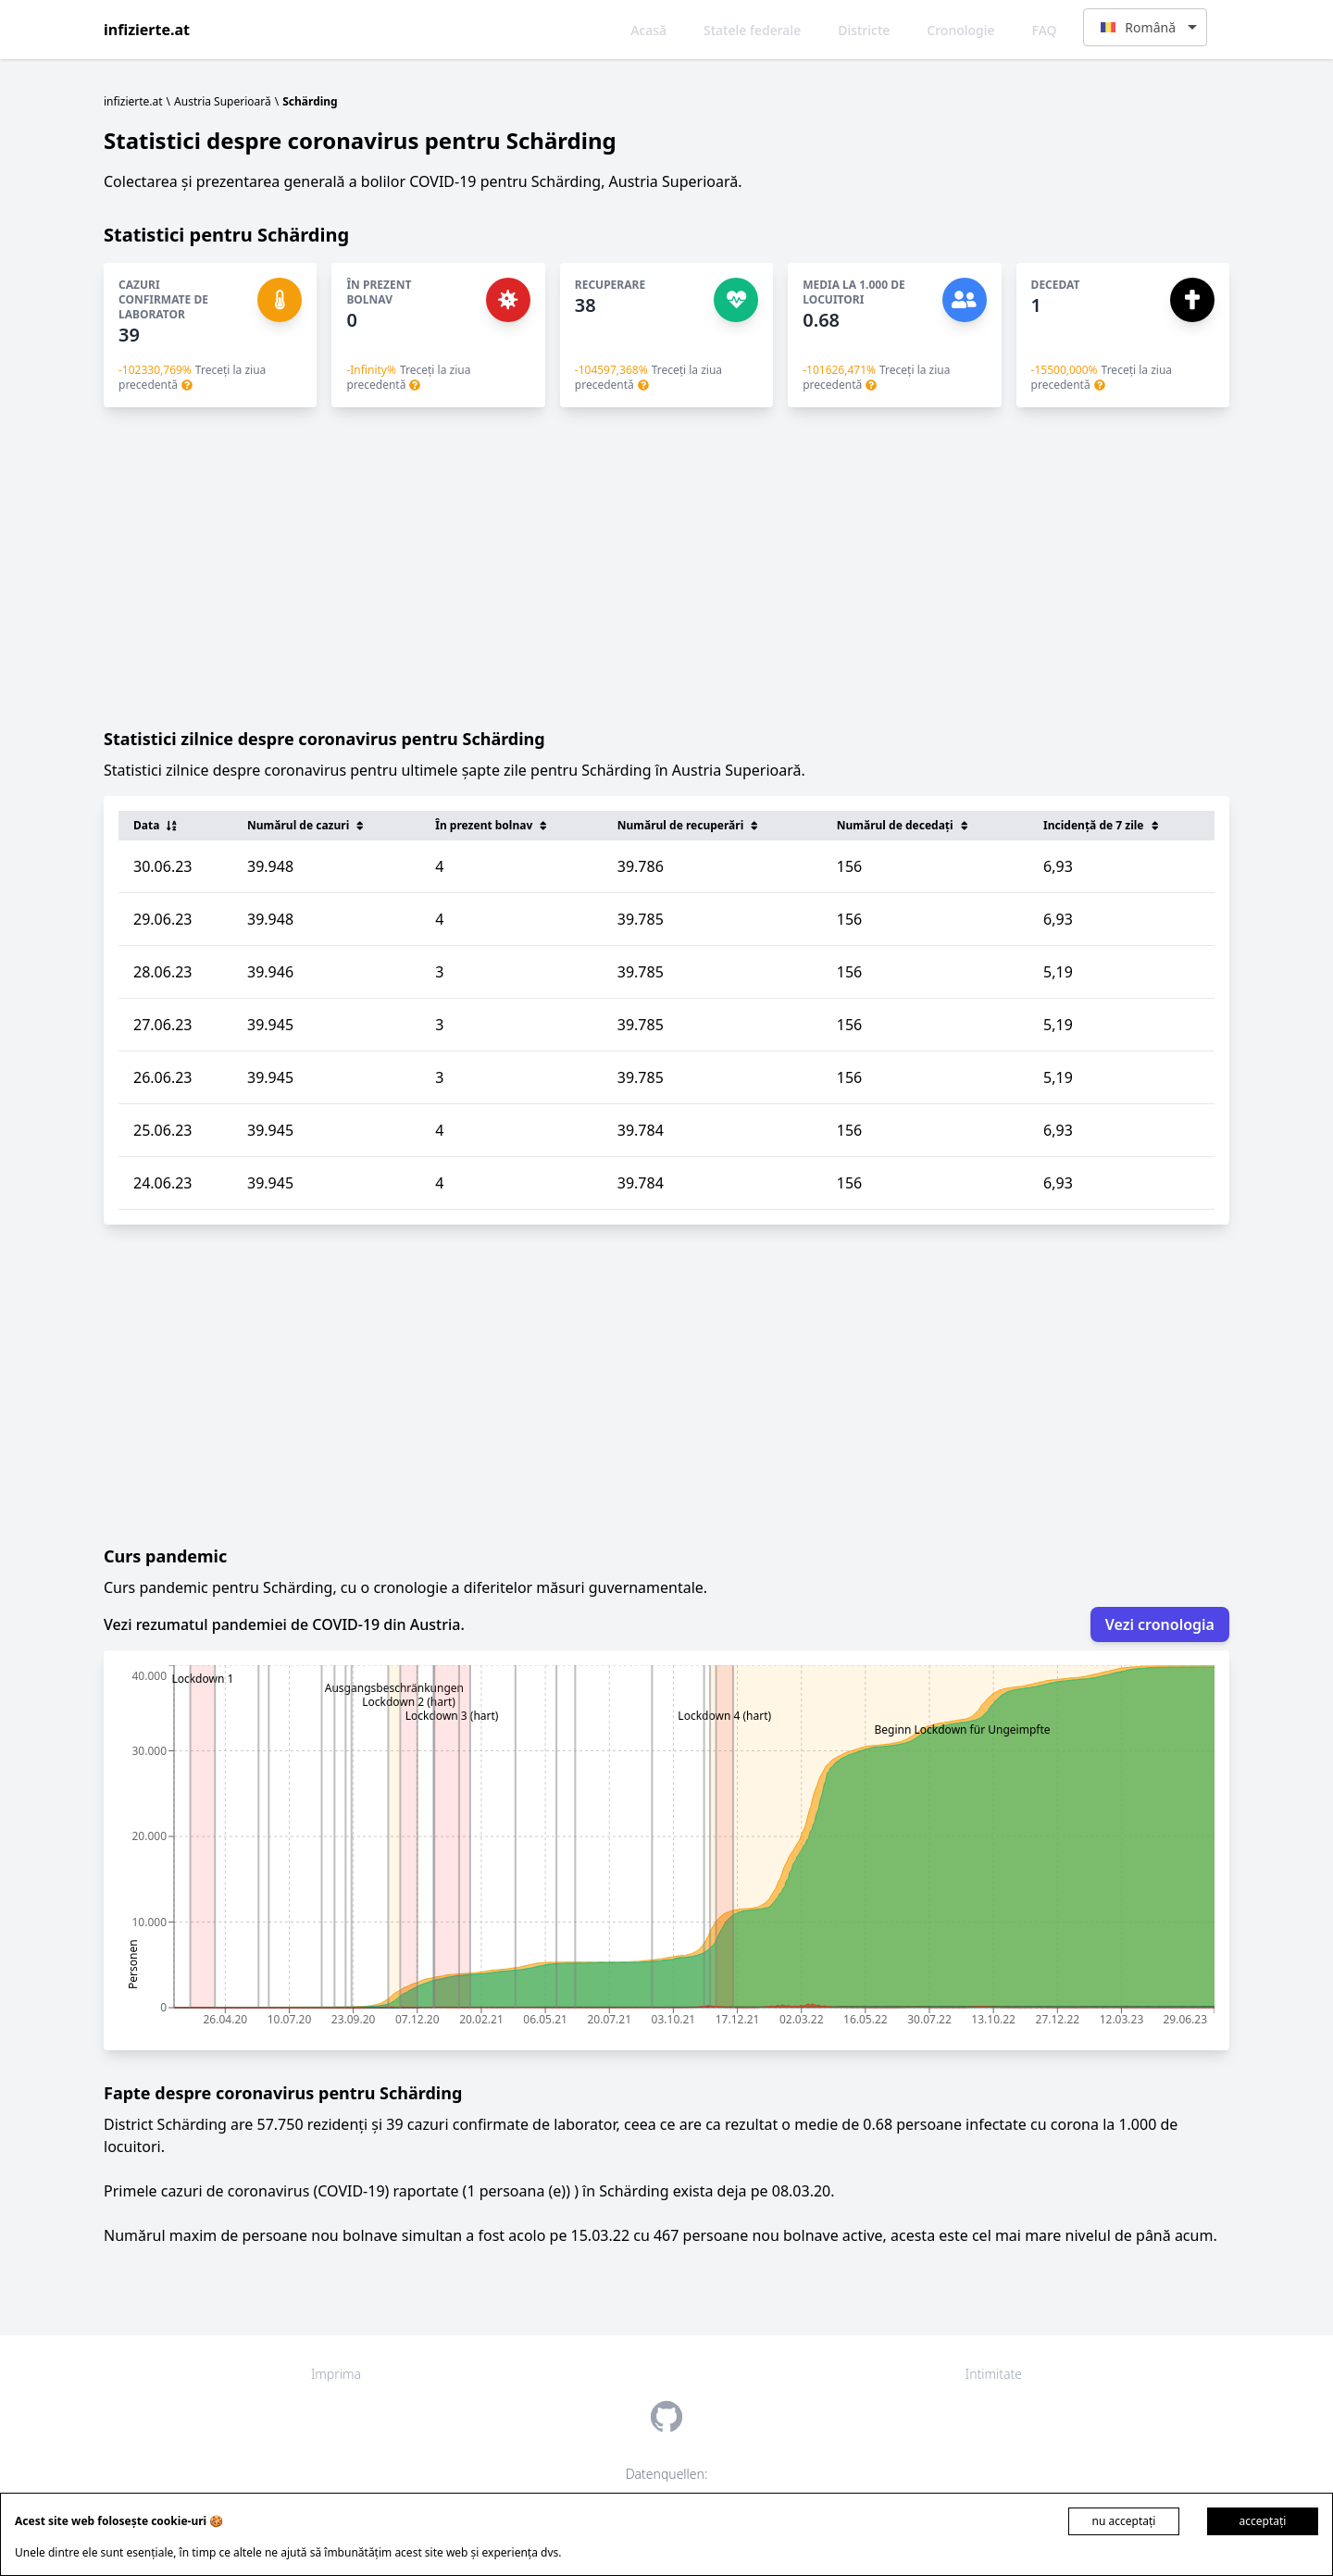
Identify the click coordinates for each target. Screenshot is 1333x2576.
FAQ (1044, 30)
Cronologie (960, 30)
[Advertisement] (666, 566)
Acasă (648, 30)
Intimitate (993, 2374)
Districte (864, 30)
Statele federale (752, 30)
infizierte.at (147, 29)
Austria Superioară (222, 101)
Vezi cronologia (1160, 1624)
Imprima (336, 2374)
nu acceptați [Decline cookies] (1124, 2521)
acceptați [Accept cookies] (1263, 2521)
